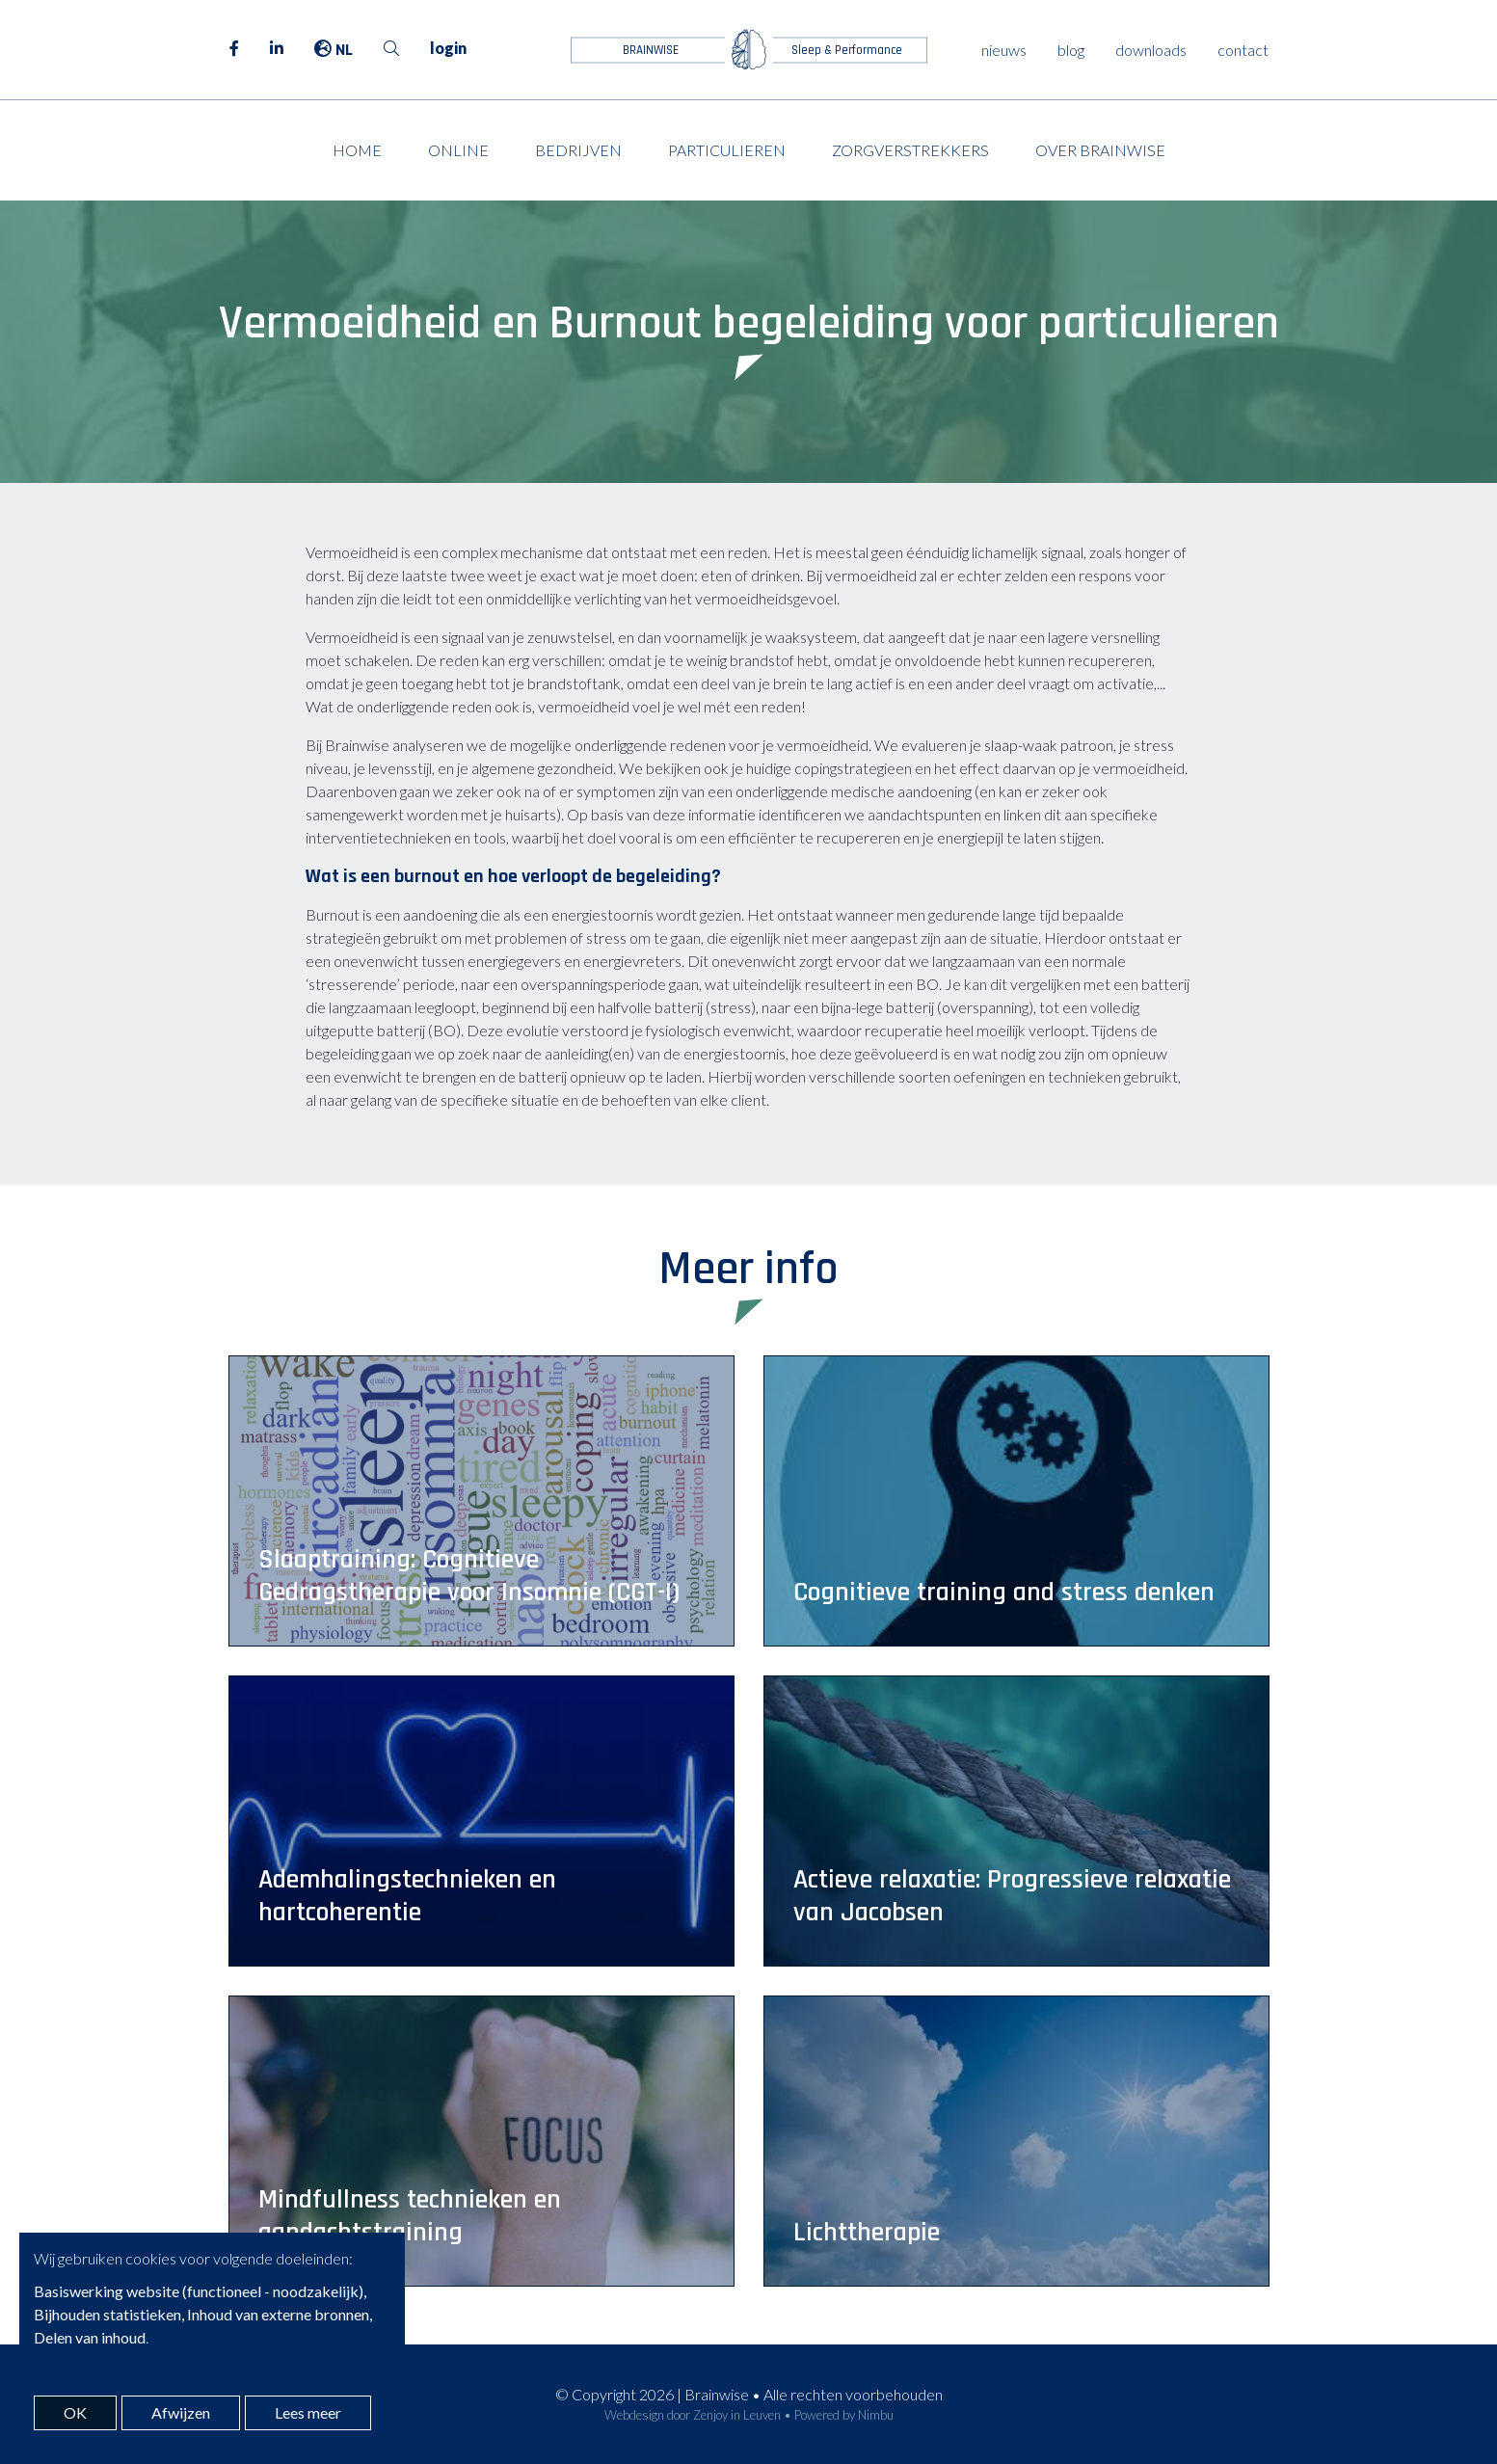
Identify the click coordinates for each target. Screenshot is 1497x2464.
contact (1243, 49)
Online (458, 150)
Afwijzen (180, 2412)
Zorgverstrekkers (910, 150)
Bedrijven (578, 150)
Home (357, 150)
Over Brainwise (1100, 150)
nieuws (1004, 49)
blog (1070, 49)
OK (75, 2412)
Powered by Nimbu (844, 2415)
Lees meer (308, 2412)
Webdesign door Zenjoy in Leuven (692, 2415)
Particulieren (727, 150)
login (448, 48)
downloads (1151, 49)
